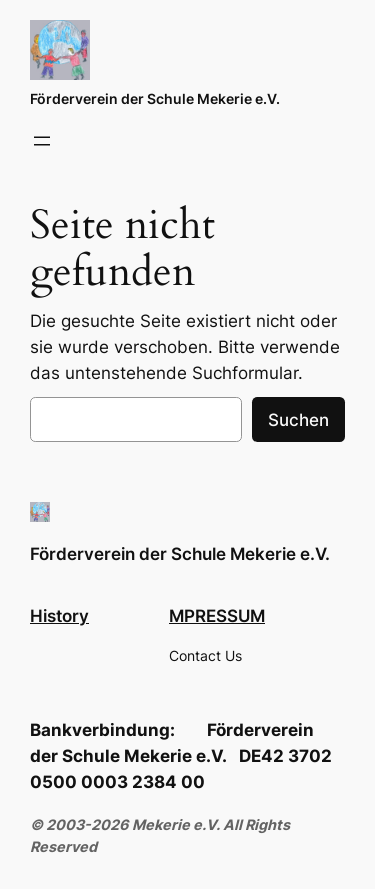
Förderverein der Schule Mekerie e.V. (155, 98)
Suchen (298, 420)
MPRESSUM (217, 616)
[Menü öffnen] (42, 141)
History (59, 616)
